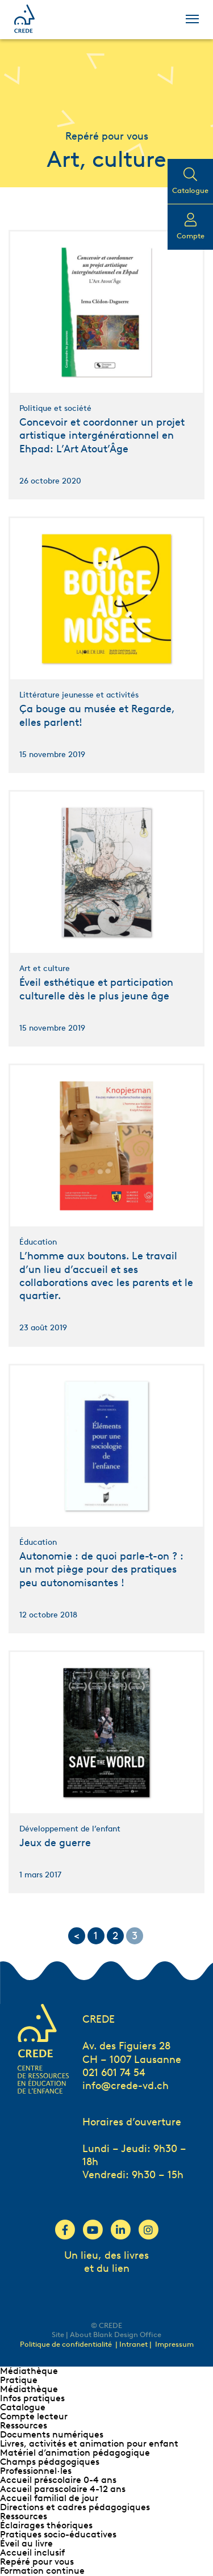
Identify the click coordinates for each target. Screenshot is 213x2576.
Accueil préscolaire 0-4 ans (58, 2479)
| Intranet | (134, 2344)
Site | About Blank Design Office (106, 2334)
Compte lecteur (34, 2416)
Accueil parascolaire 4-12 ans (63, 2488)
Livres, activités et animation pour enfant (89, 2443)
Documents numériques (51, 2434)
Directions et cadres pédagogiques (75, 2507)
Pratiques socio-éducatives (58, 2534)
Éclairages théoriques (46, 2525)
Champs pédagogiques (49, 2461)
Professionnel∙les (36, 2470)
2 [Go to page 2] (115, 1936)
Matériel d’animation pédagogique (75, 2452)
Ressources (23, 2425)
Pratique (18, 2380)
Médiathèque (29, 2370)
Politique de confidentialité (66, 2344)
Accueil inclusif (32, 2552)
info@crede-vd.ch (125, 2085)
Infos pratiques (32, 2398)
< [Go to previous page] (77, 1936)
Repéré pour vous (37, 2561)
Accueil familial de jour (49, 2498)
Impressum (174, 2344)
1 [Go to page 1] (96, 1936)
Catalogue (22, 2407)
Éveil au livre (26, 2543)
